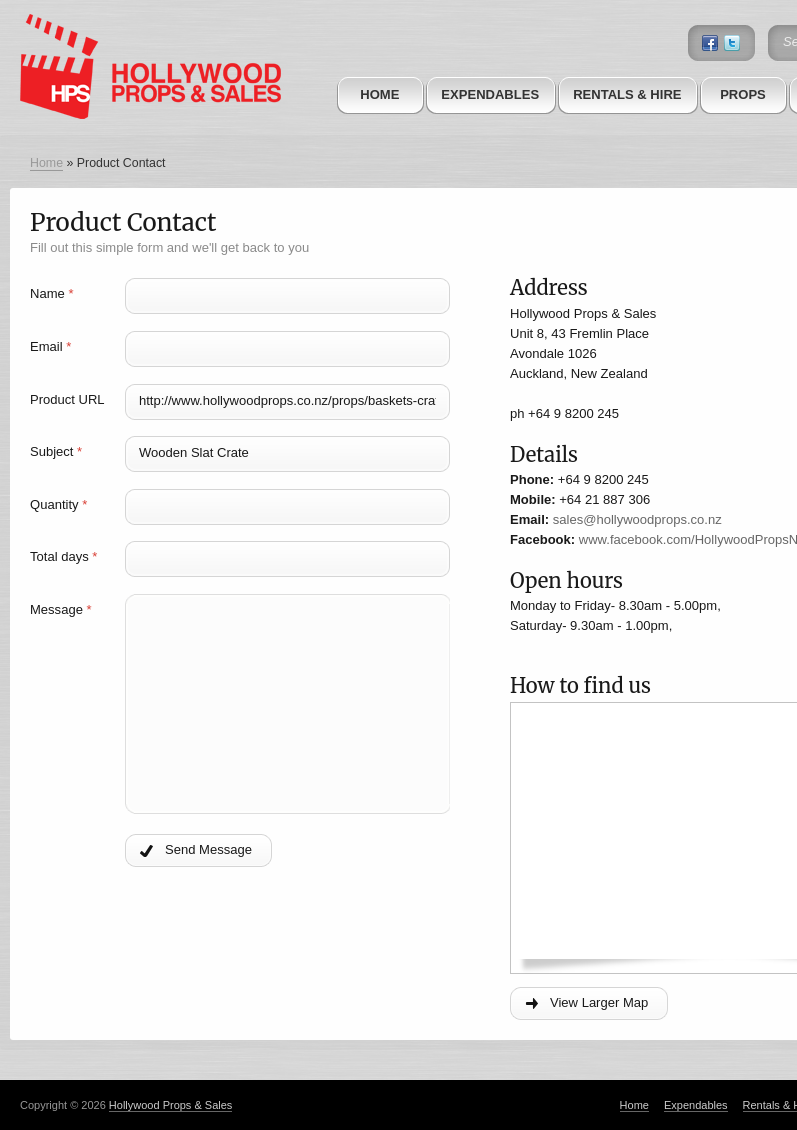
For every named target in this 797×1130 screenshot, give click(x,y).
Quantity (58, 504)
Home (379, 94)
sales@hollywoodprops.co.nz (637, 519)
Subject (56, 451)
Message (61, 609)
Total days (63, 556)
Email (50, 346)
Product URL (67, 399)
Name (51, 293)
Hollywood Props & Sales (171, 1105)
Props (743, 94)
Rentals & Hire (627, 94)
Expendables (490, 94)
